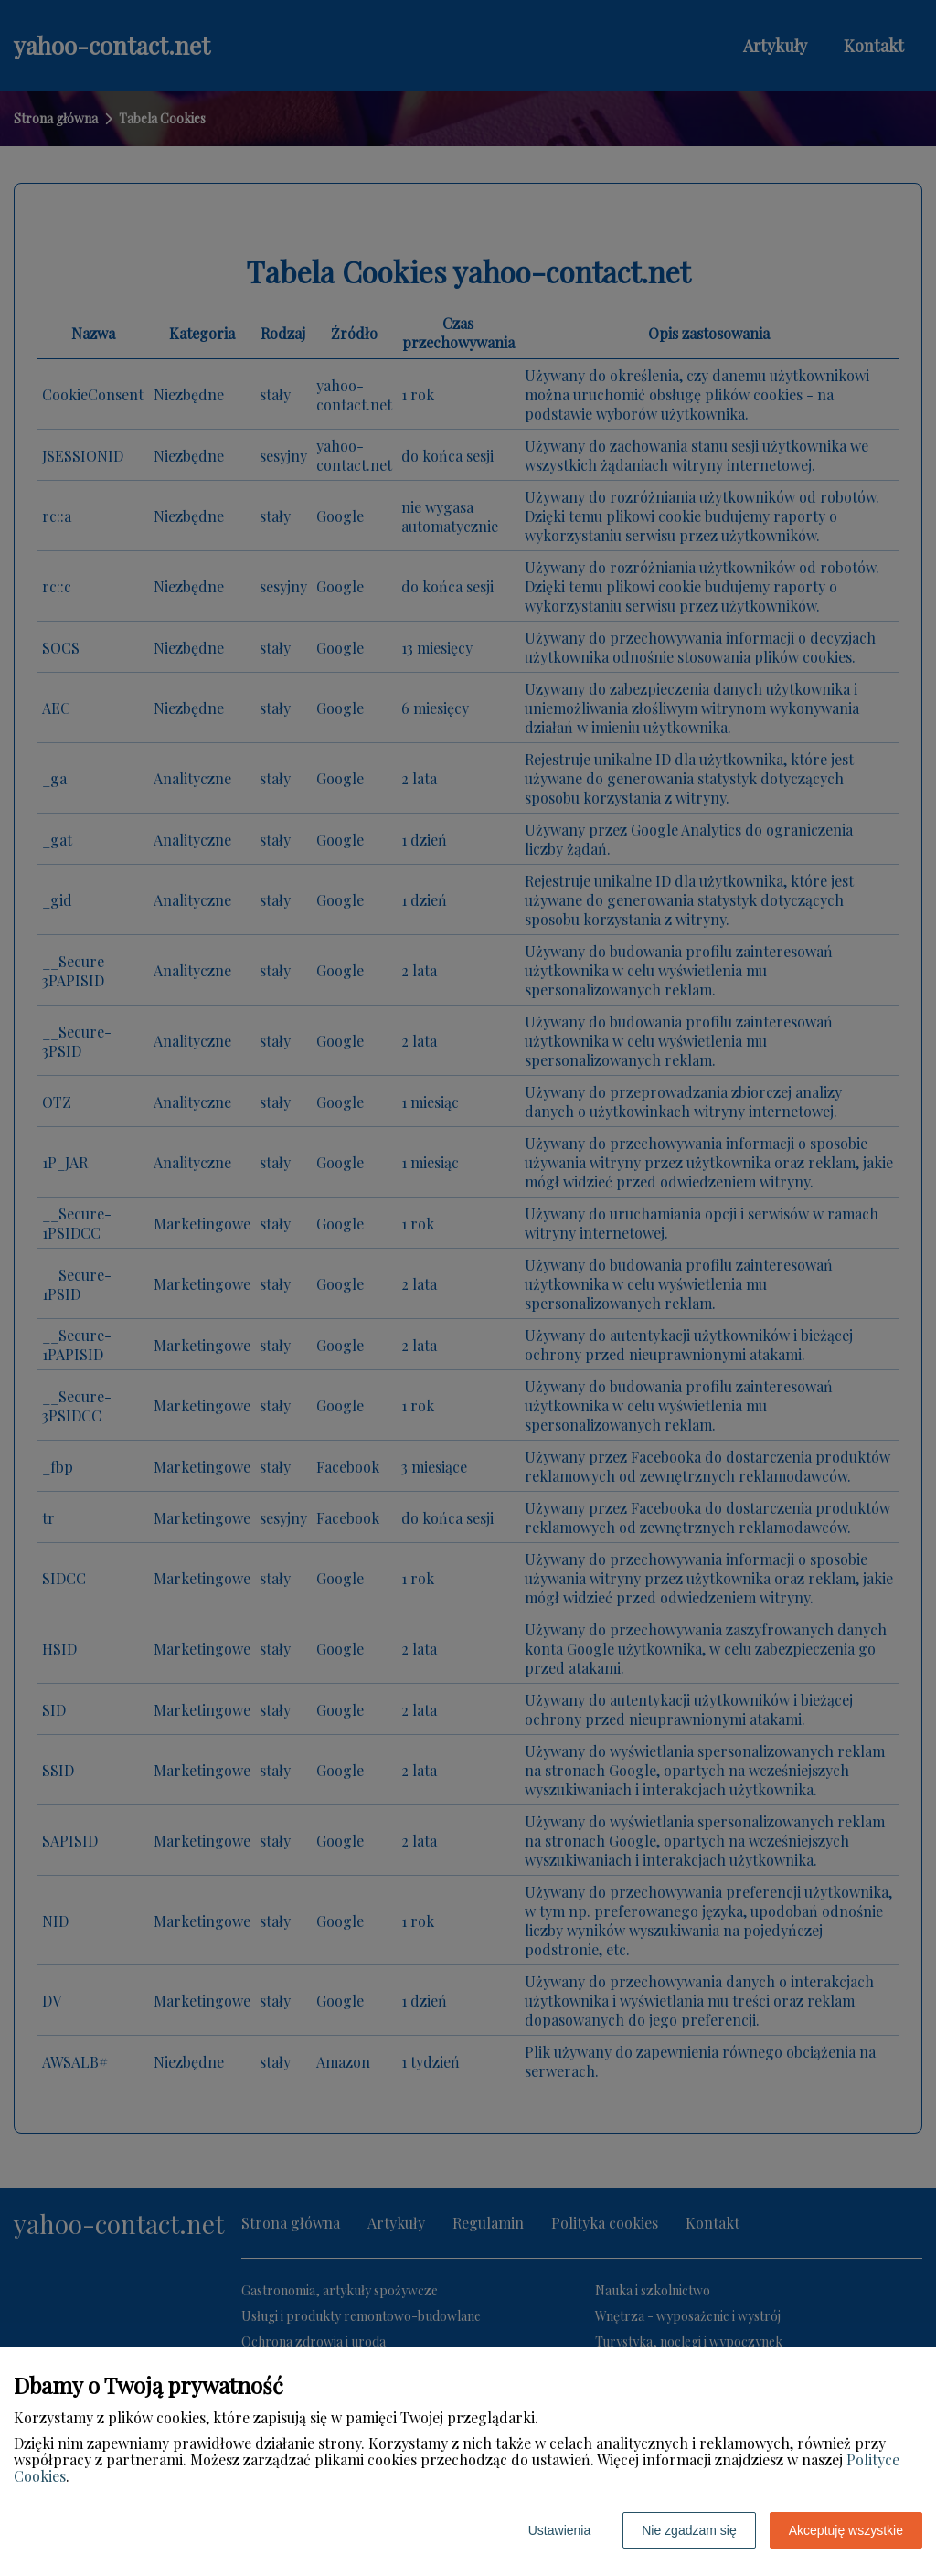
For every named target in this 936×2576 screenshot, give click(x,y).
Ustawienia (559, 2530)
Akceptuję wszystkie (846, 2530)
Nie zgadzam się (689, 2530)
